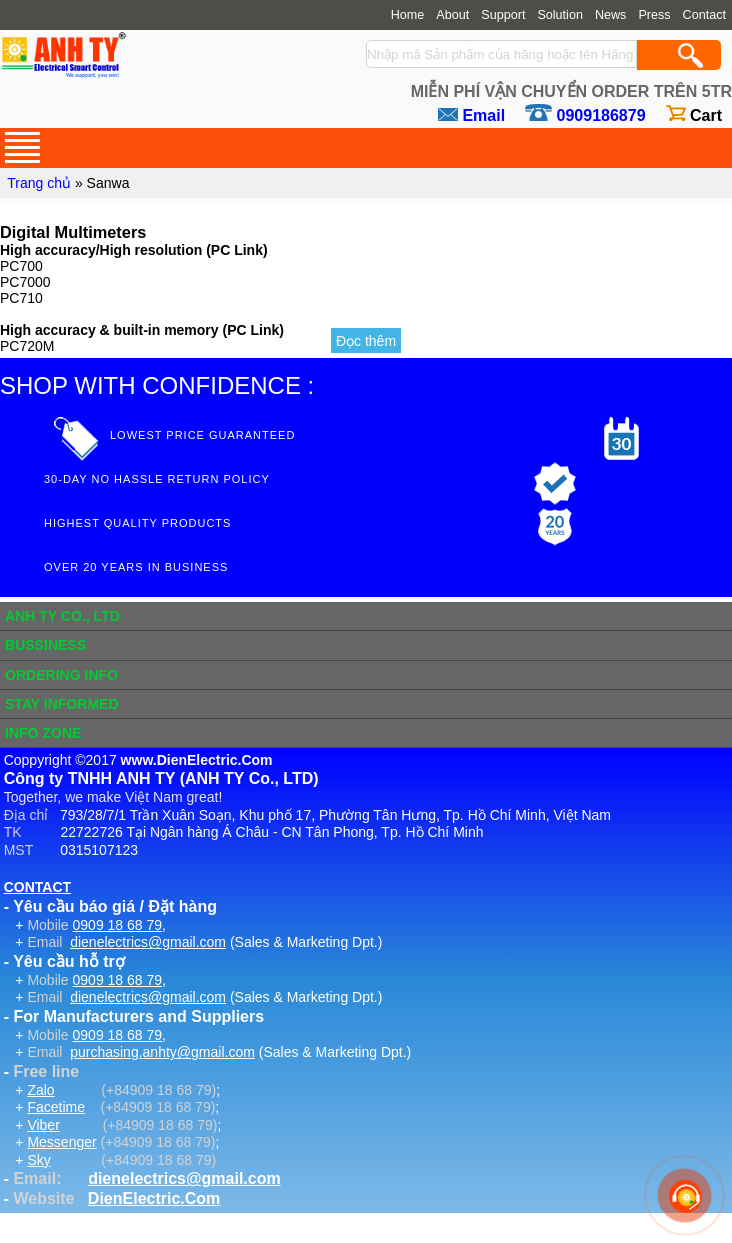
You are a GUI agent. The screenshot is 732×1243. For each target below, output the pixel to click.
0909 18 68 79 (118, 925)
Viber (43, 1125)
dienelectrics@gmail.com (148, 942)
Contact (704, 15)
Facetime (56, 1107)
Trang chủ (39, 183)
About (452, 15)
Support (503, 15)
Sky (38, 1160)
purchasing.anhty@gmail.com (162, 1052)
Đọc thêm (366, 341)
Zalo (40, 1090)
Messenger (61, 1142)
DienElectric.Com (154, 1198)
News (611, 15)
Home (408, 15)
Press (654, 15)
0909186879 (601, 115)
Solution (560, 15)
